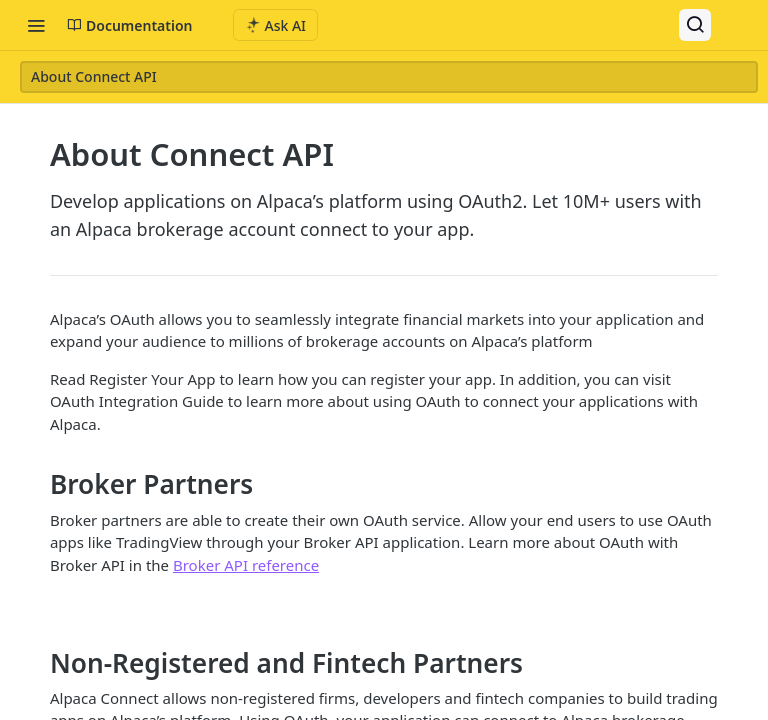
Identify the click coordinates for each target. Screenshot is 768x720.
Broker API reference (246, 565)
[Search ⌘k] (695, 25)
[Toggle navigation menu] (36, 25)
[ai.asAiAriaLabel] (276, 25)
